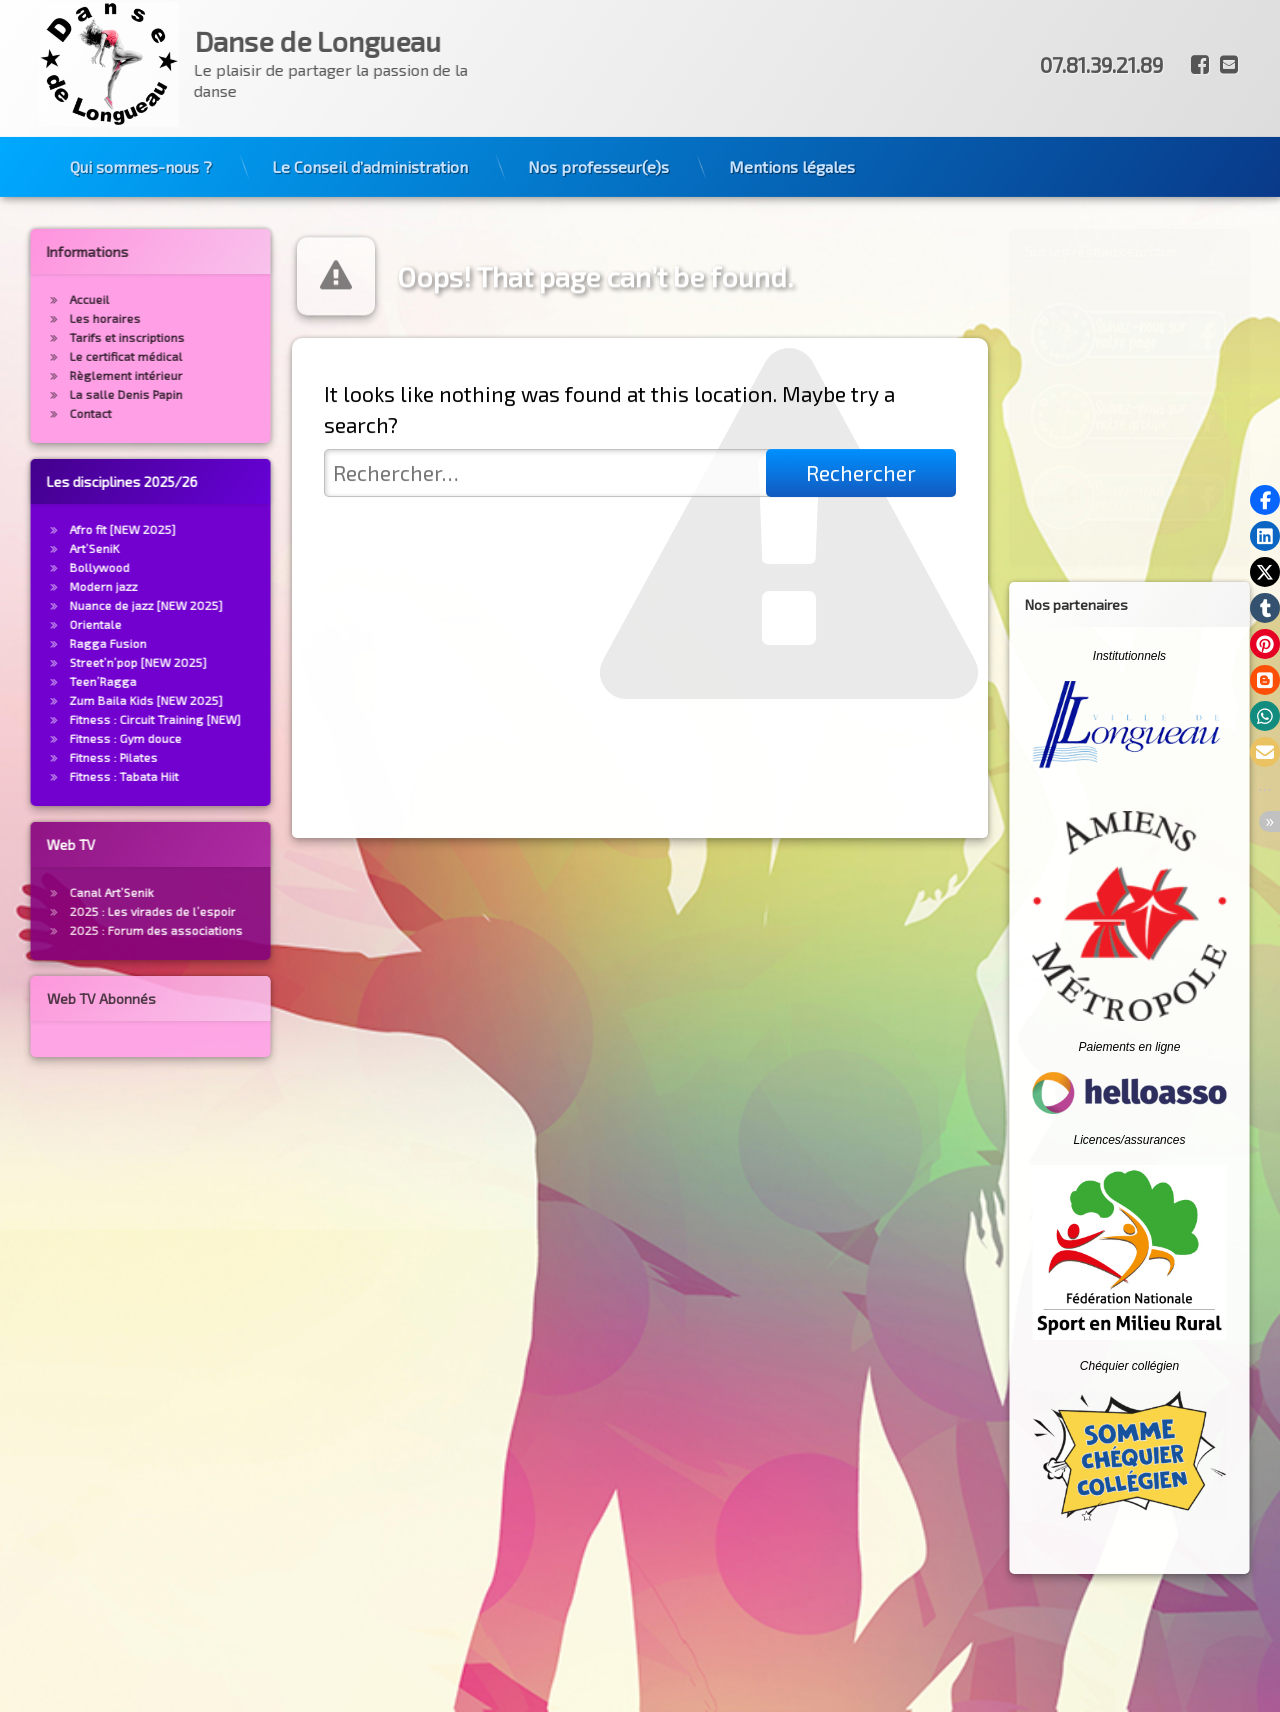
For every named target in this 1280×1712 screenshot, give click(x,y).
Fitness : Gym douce (88, 738)
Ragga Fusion (70, 643)
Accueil (52, 299)
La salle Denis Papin (88, 394)
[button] (1265, 500)
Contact (53, 413)
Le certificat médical (88, 356)
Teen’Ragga (65, 681)
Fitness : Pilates (76, 757)
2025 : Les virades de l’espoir (115, 911)
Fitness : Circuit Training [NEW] (117, 719)
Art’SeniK (57, 548)
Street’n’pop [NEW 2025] (100, 662)
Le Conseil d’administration (370, 133)
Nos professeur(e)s (598, 133)
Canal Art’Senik (74, 892)
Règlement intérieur (88, 375)
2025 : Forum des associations (118, 930)
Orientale (58, 624)
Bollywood (62, 567)
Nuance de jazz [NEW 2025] (108, 605)
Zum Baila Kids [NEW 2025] (108, 700)
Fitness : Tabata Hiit (86, 776)
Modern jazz (66, 586)
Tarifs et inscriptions (89, 337)
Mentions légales (792, 133)
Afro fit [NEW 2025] (85, 529)
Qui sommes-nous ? (141, 133)
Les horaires (67, 318)
